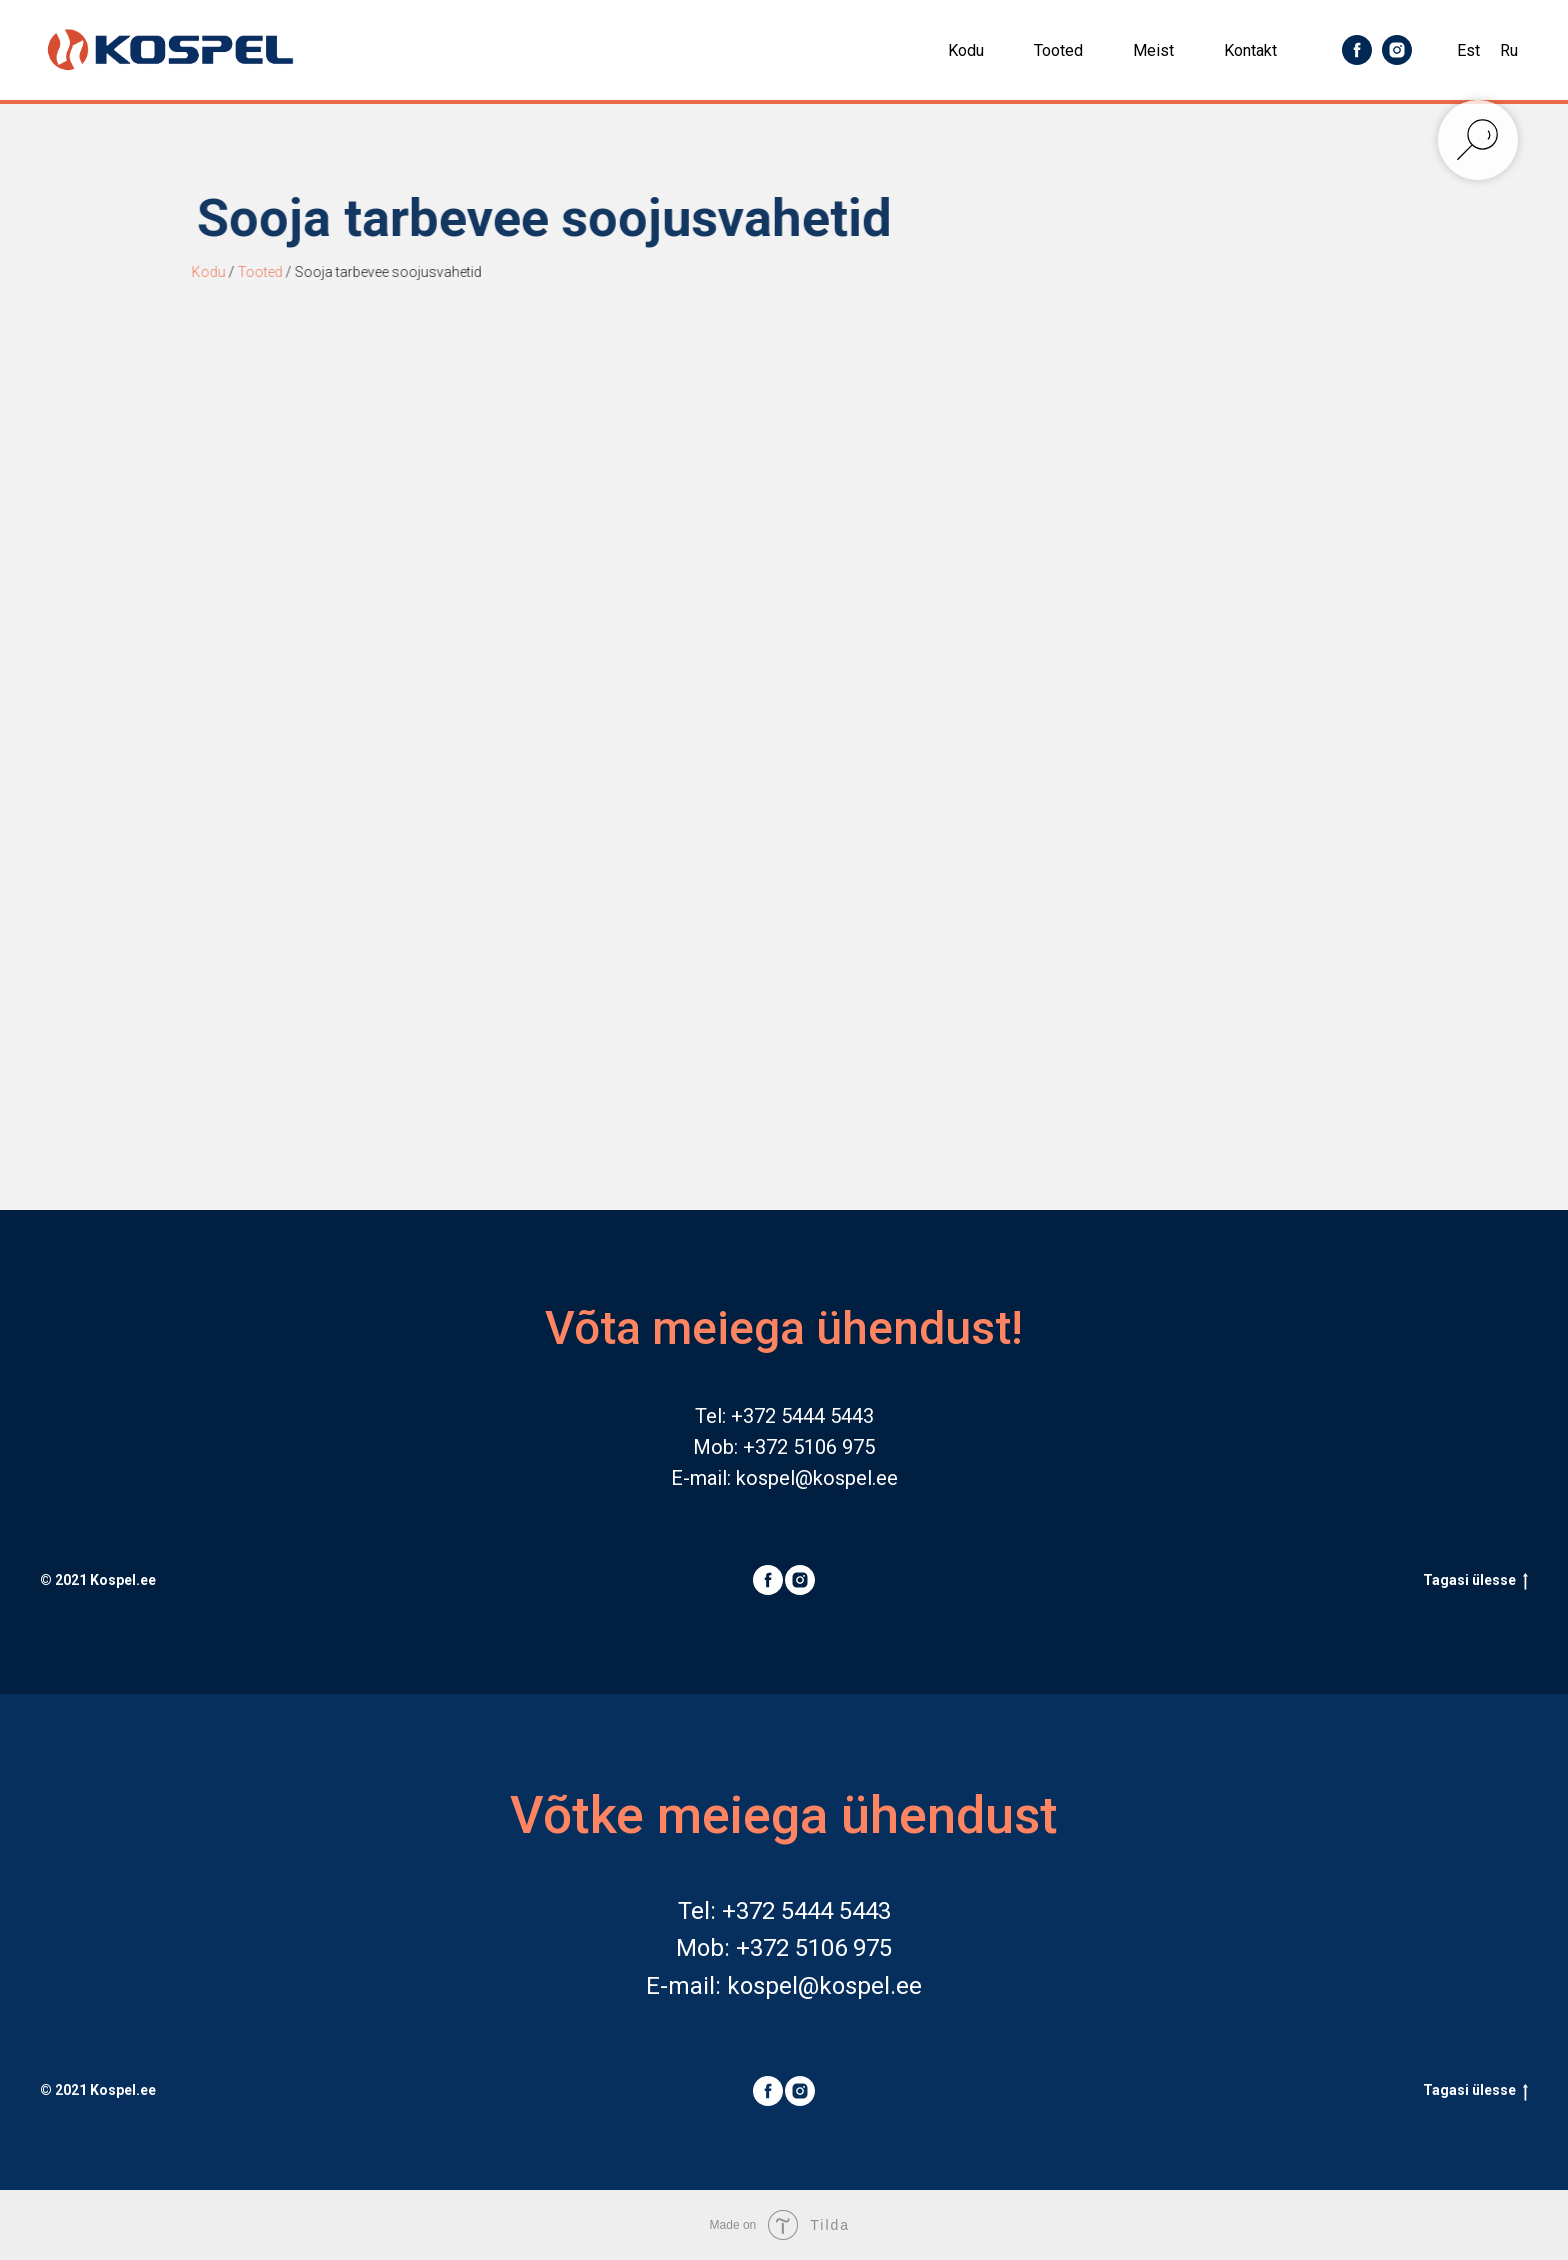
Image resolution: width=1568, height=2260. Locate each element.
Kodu (966, 50)
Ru (1509, 50)
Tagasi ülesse (1475, 1581)
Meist (1153, 50)
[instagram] (1397, 50)
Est (1468, 50)
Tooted (1058, 50)
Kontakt (1250, 50)
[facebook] (1357, 50)
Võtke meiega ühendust (784, 1815)
